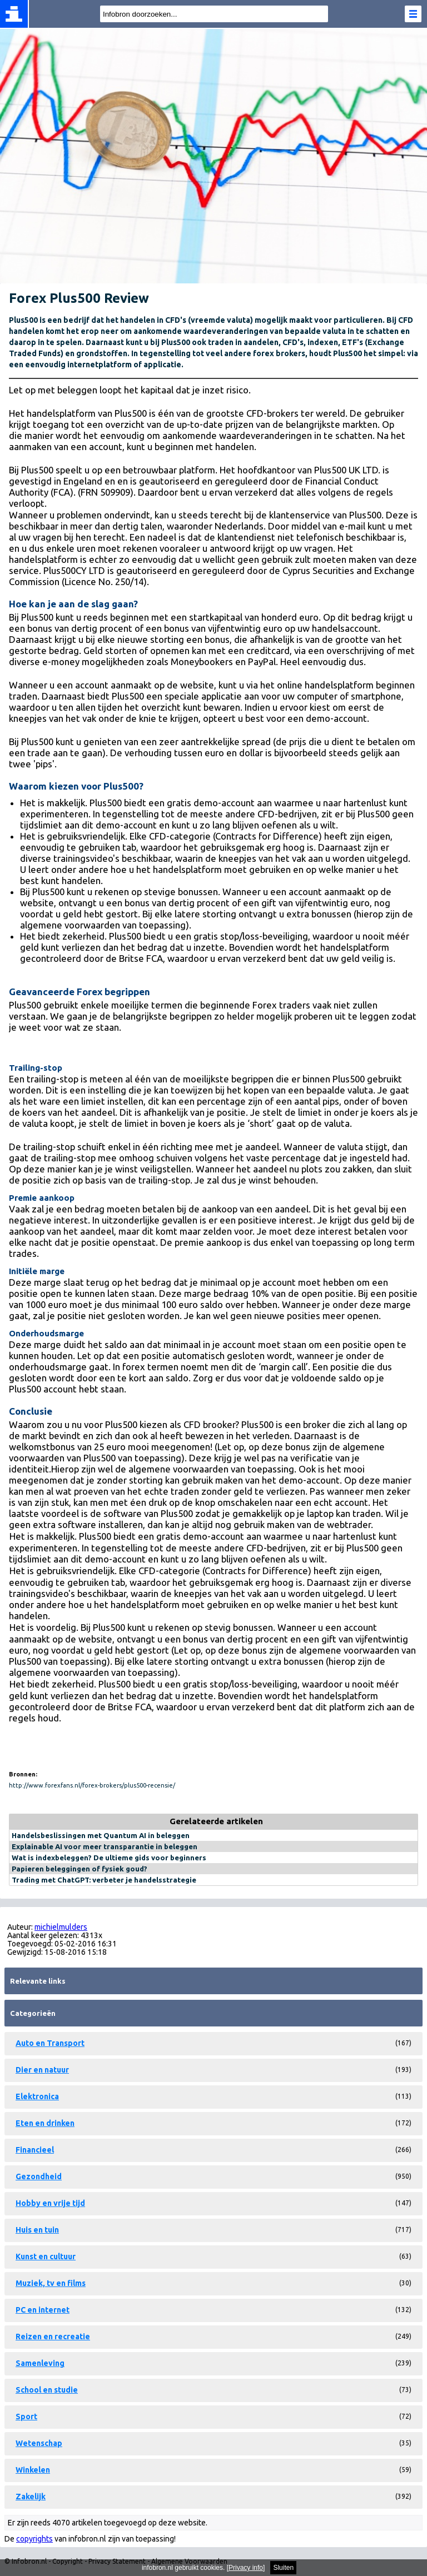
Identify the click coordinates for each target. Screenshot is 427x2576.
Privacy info (246, 2568)
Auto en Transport (50, 2043)
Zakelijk (31, 2496)
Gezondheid (39, 2176)
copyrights (34, 2538)
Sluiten (283, 2568)
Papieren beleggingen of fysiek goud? (79, 1869)
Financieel (35, 2149)
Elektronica (37, 2096)
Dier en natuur (42, 2069)
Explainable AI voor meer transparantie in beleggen (104, 1846)
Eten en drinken (45, 2123)
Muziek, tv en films (51, 2283)
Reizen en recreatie (53, 2336)
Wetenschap (39, 2443)
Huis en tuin (37, 2229)
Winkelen (33, 2469)
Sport (26, 2416)
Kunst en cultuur (46, 2256)
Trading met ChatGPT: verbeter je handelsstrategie (104, 1880)
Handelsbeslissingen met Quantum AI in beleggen (101, 1835)
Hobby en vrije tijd (50, 2203)
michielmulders (60, 1927)
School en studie (47, 2389)
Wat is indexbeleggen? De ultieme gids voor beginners (109, 1857)
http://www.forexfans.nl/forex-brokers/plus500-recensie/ (92, 1785)
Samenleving (40, 2363)
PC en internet (42, 2309)
